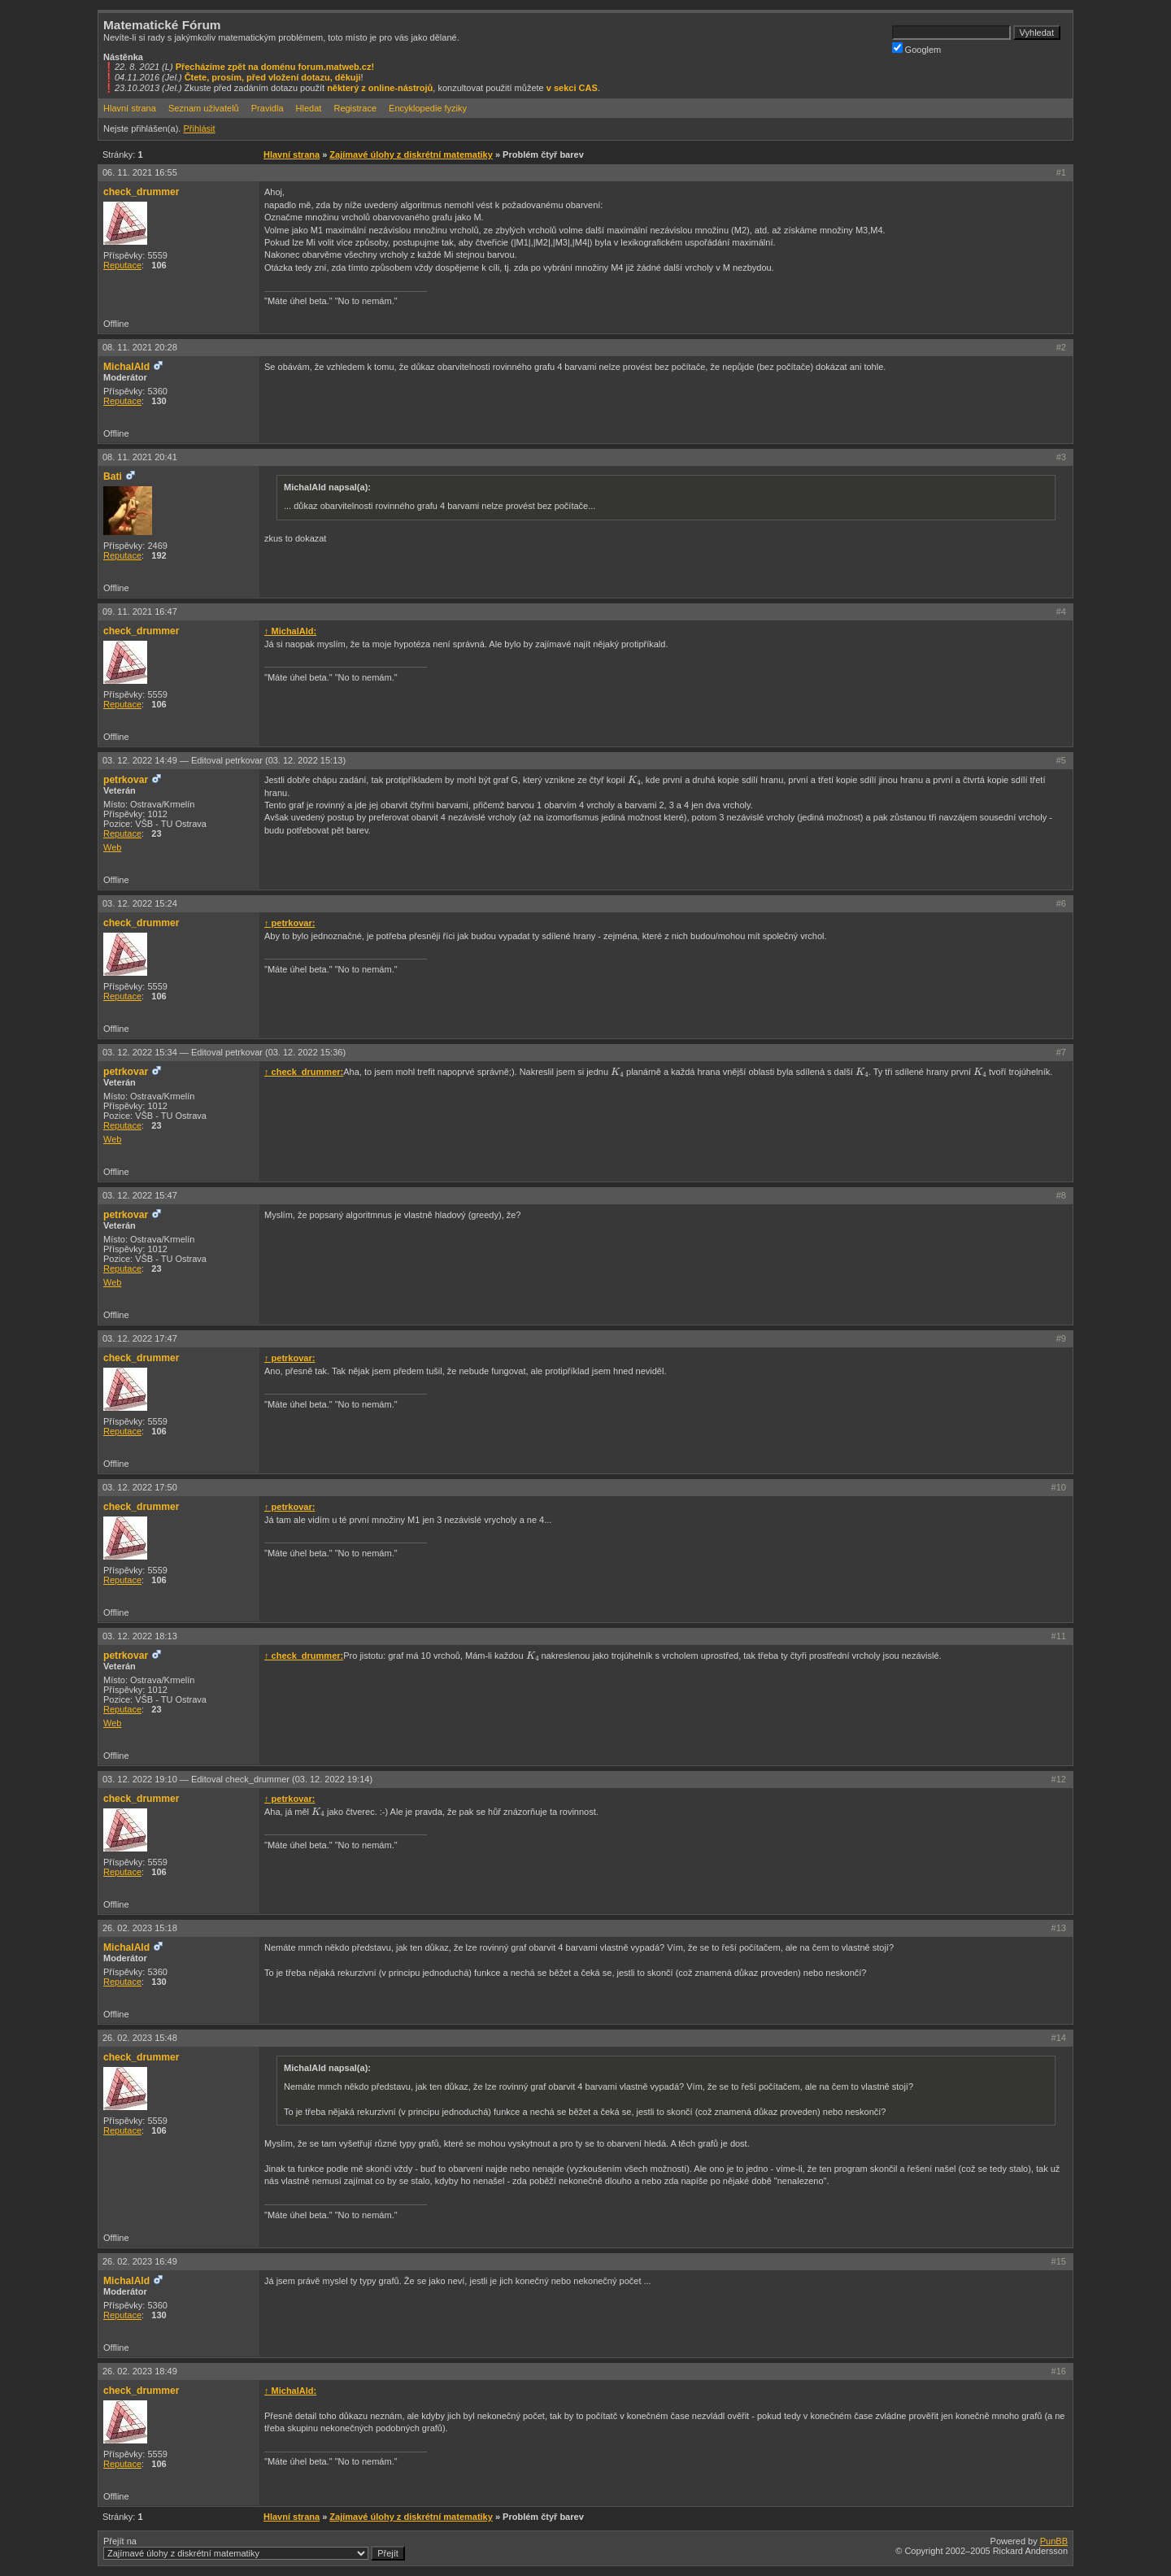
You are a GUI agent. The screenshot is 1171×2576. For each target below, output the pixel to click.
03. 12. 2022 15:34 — (224, 1052)
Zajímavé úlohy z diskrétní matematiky (411, 154)
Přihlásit (199, 128)
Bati (112, 476)
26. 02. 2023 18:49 (139, 2371)
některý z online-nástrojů (380, 88)
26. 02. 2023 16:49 (139, 2261)
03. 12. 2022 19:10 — (237, 1779)
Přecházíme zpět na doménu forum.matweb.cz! (275, 67)
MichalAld (126, 366)
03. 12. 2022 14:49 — (224, 760)
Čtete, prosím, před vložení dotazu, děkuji (273, 77)
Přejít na (254, 2548)
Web (112, 847)
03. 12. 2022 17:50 (139, 1487)
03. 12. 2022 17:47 (139, 1338)
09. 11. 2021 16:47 (139, 611)
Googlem (917, 48)
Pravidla (267, 108)
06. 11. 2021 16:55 (139, 172)
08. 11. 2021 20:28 (139, 347)
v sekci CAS (572, 88)
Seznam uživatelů (203, 108)
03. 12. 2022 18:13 (139, 1636)
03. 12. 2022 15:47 (139, 1195)
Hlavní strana (129, 108)
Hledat (309, 108)
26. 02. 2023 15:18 (139, 1928)
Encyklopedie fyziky (428, 108)
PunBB (1054, 2541)
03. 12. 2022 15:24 (139, 903)
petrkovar (125, 779)
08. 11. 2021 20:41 (139, 457)
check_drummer (141, 192)
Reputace (122, 265)
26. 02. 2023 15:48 (139, 2038)
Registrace (355, 108)
